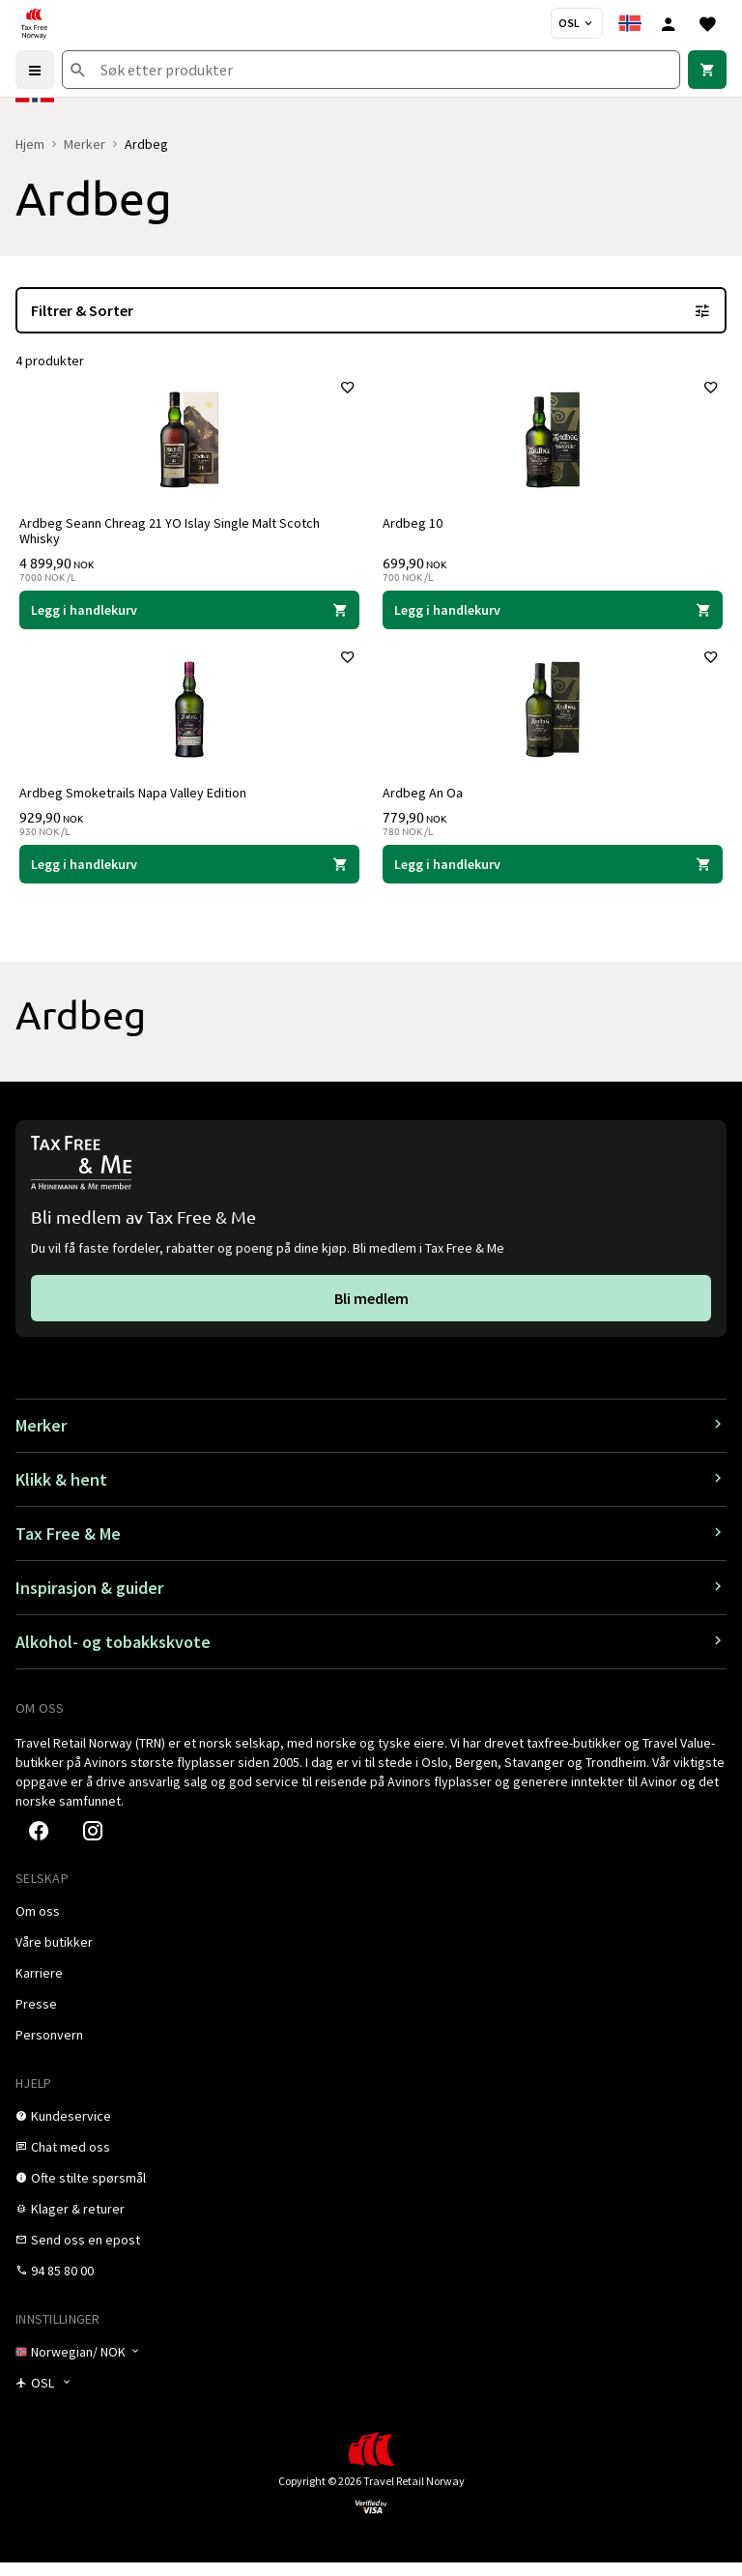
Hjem (29, 144)
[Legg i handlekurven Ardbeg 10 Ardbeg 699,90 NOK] (552, 613)
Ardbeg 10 (416, 526)
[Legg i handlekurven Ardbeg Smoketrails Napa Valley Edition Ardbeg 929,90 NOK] (189, 874)
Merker (84, 144)
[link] (707, 69)
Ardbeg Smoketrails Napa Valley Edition (136, 803)
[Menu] (34, 69)
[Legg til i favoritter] (344, 391)
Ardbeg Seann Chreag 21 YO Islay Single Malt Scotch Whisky (173, 534)
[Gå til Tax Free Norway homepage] (33, 23)
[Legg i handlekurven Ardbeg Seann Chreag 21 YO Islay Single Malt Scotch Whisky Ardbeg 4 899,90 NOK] (189, 613)
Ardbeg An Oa (426, 803)
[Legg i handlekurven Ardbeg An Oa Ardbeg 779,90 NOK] (552, 874)
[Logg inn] (668, 23)
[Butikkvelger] (577, 23)
